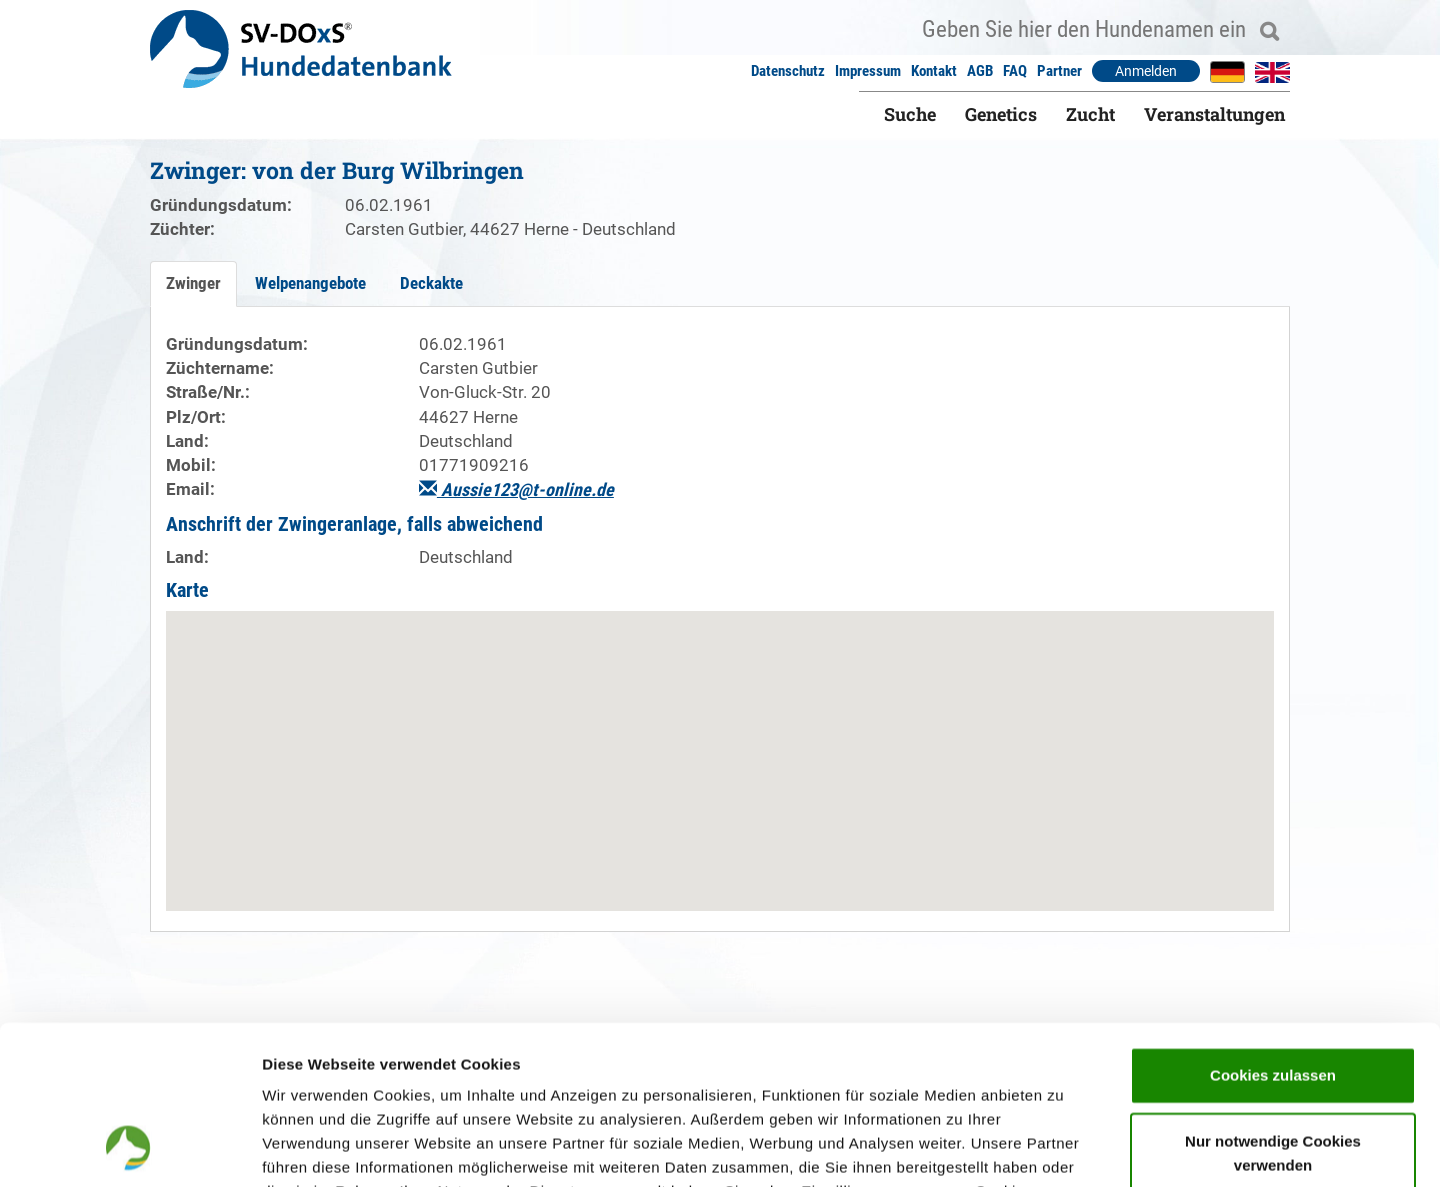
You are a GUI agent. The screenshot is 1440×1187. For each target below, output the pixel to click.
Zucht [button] (1090, 114)
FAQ (1015, 71)
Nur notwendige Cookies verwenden (1273, 1004)
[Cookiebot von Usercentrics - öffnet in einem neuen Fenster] (129, 1148)
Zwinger (193, 283)
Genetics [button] (1001, 114)
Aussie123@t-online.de (516, 489)
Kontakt (934, 71)
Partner (1059, 71)
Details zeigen (1063, 1147)
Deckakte (431, 283)
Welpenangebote (310, 283)
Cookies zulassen (1273, 926)
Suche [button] (910, 114)
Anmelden (1146, 71)
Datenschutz (788, 71)
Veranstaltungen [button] (1214, 114)
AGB (980, 71)
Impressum (868, 71)
